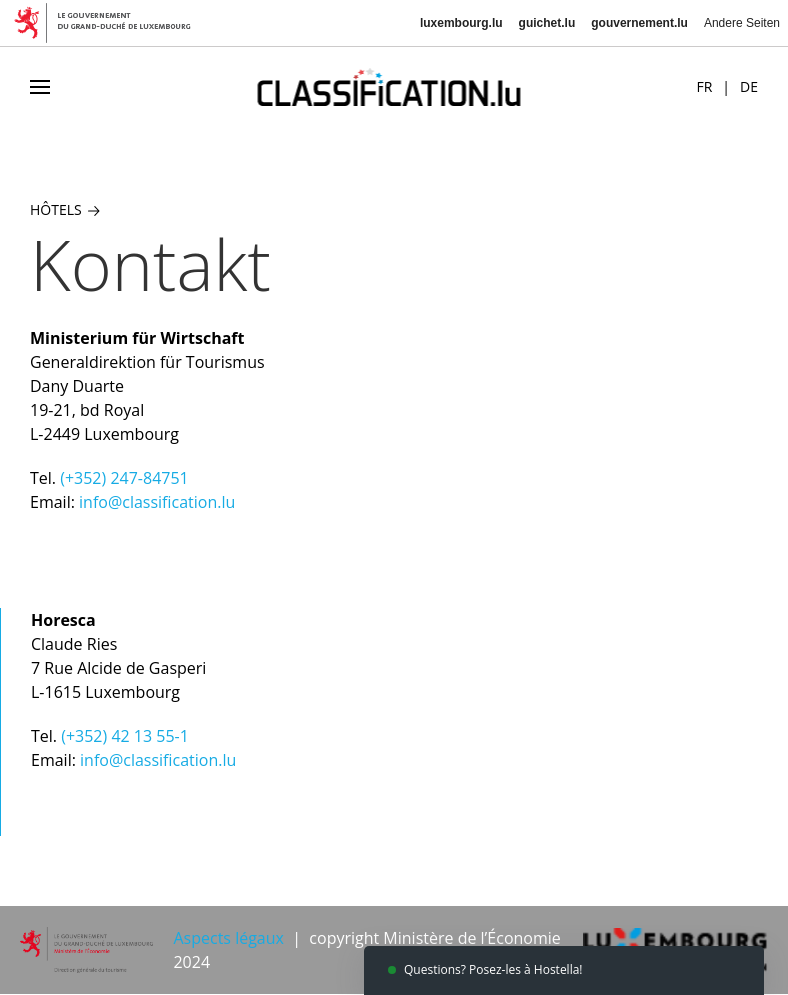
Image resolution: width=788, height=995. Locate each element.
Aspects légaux (228, 938)
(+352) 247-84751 (124, 478)
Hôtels (65, 209)
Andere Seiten (742, 23)
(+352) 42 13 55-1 (125, 736)
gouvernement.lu (639, 23)
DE (749, 86)
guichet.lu (547, 23)
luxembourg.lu (461, 23)
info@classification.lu (157, 502)
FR (704, 86)
